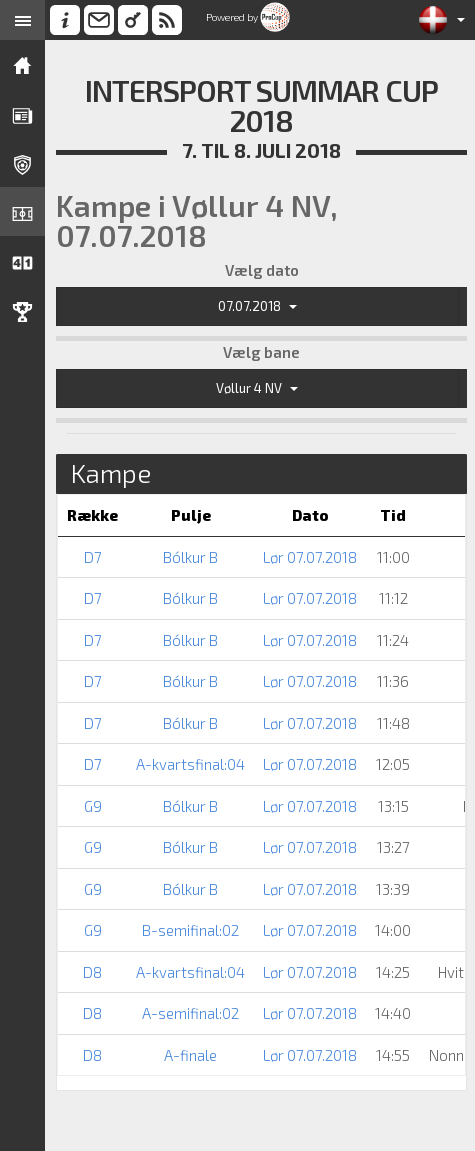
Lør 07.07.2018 (310, 557)
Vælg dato (262, 270)
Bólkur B (190, 557)
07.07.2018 (257, 306)
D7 (93, 557)
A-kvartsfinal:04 (190, 764)
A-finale (190, 1055)
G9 (93, 806)
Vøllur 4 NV (257, 388)
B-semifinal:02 (190, 930)
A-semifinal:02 (190, 1013)
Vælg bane (261, 352)
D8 (92, 972)
